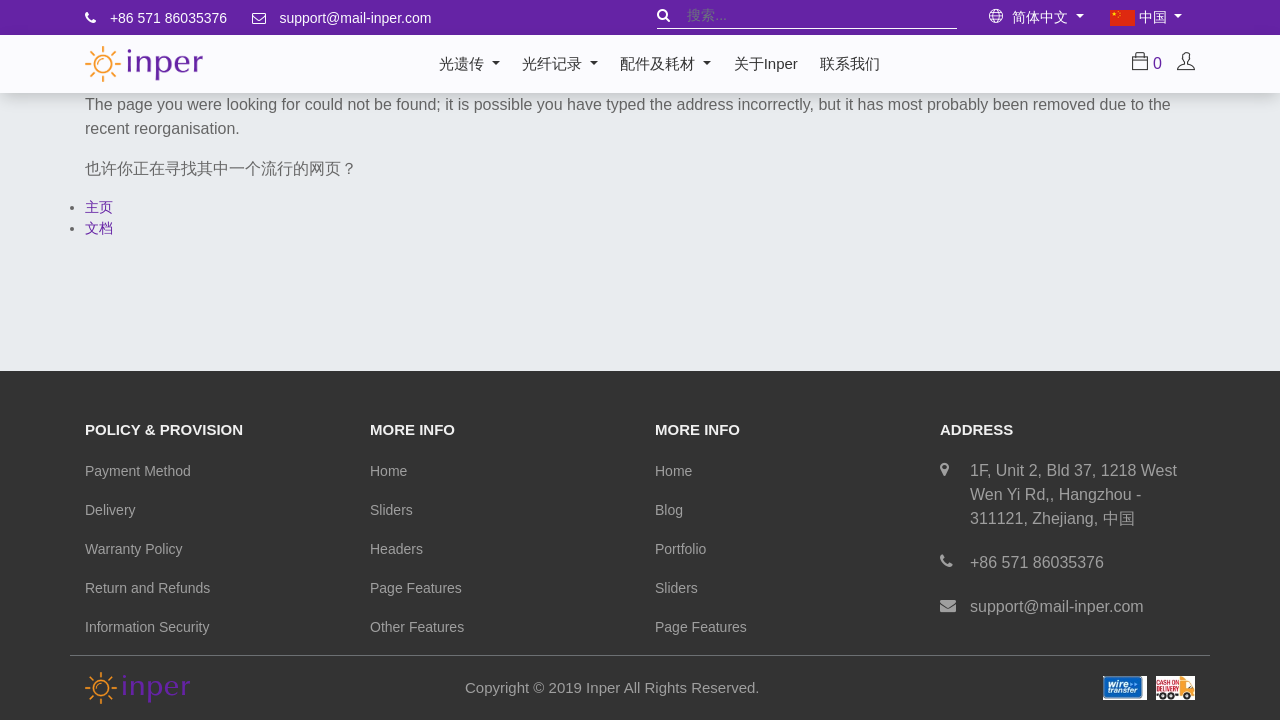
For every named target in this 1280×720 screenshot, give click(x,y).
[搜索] (663, 15)
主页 (99, 207)
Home (388, 471)
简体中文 (1030, 17)
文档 (99, 228)
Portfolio (680, 549)
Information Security (147, 627)
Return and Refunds (147, 588)
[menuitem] (765, 64)
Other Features (417, 627)
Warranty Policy (134, 549)
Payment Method (138, 471)
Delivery (110, 510)
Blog (669, 510)
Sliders (391, 510)
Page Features (416, 588)
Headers (396, 549)
